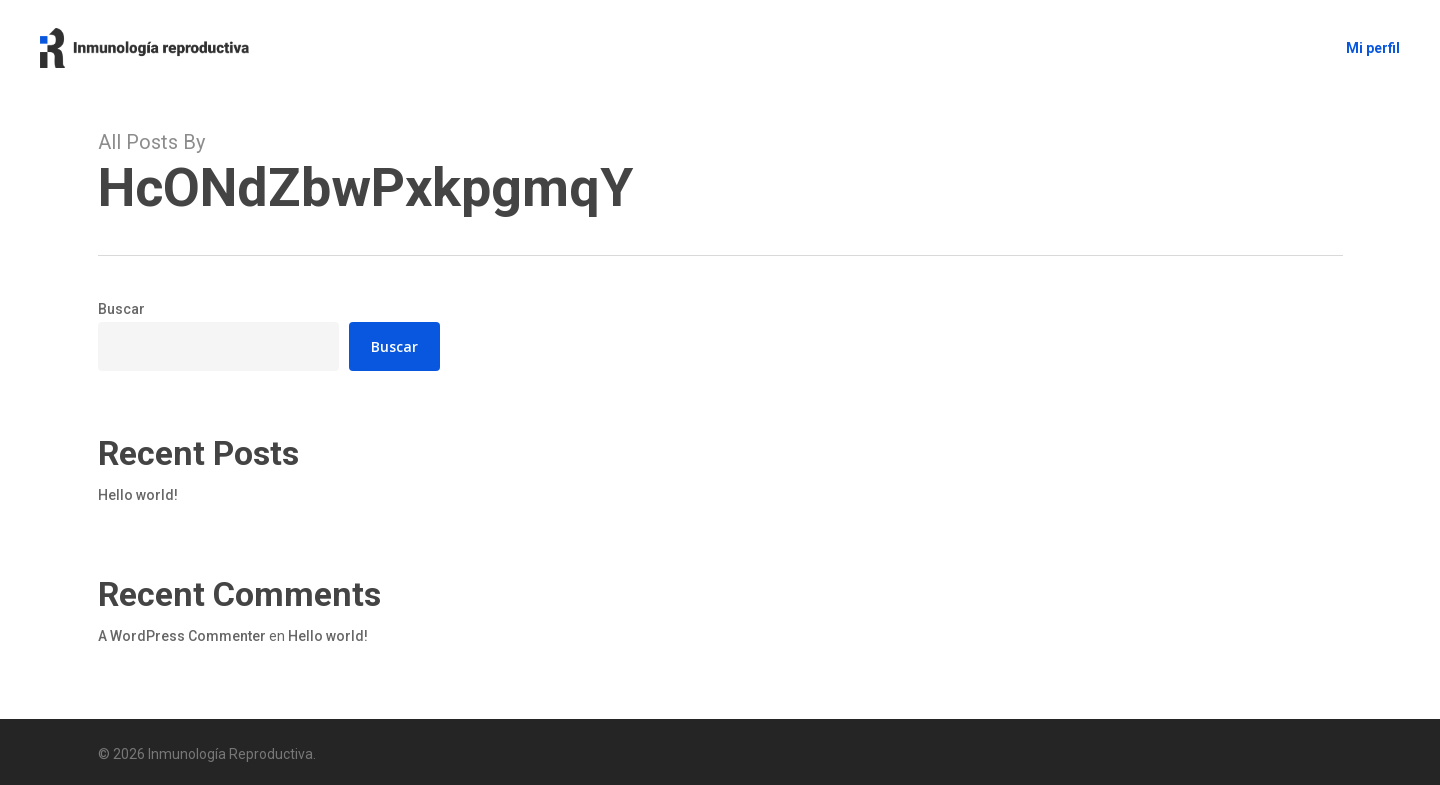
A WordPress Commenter (182, 636)
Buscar (121, 309)
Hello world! (138, 495)
